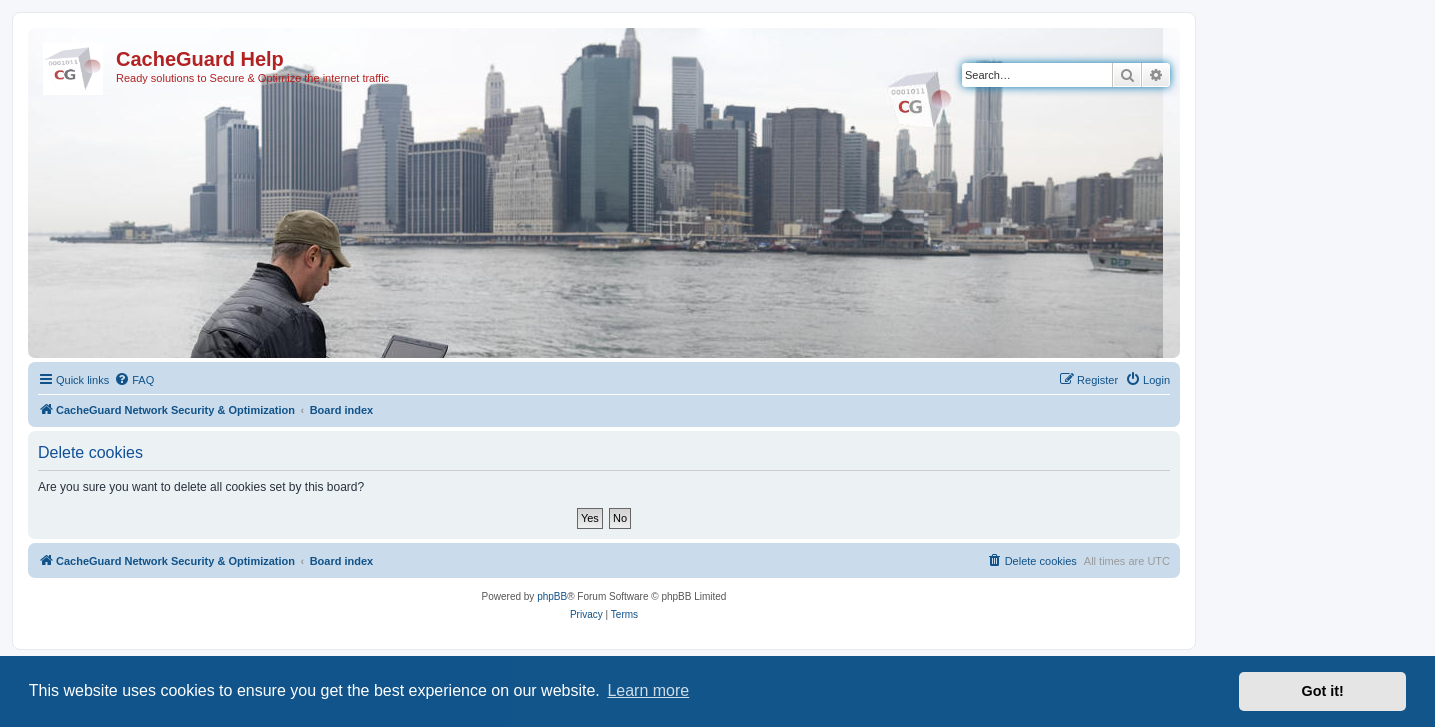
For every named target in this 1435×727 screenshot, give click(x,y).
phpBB (552, 596)
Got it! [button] (1323, 691)
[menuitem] (134, 380)
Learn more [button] (648, 690)
